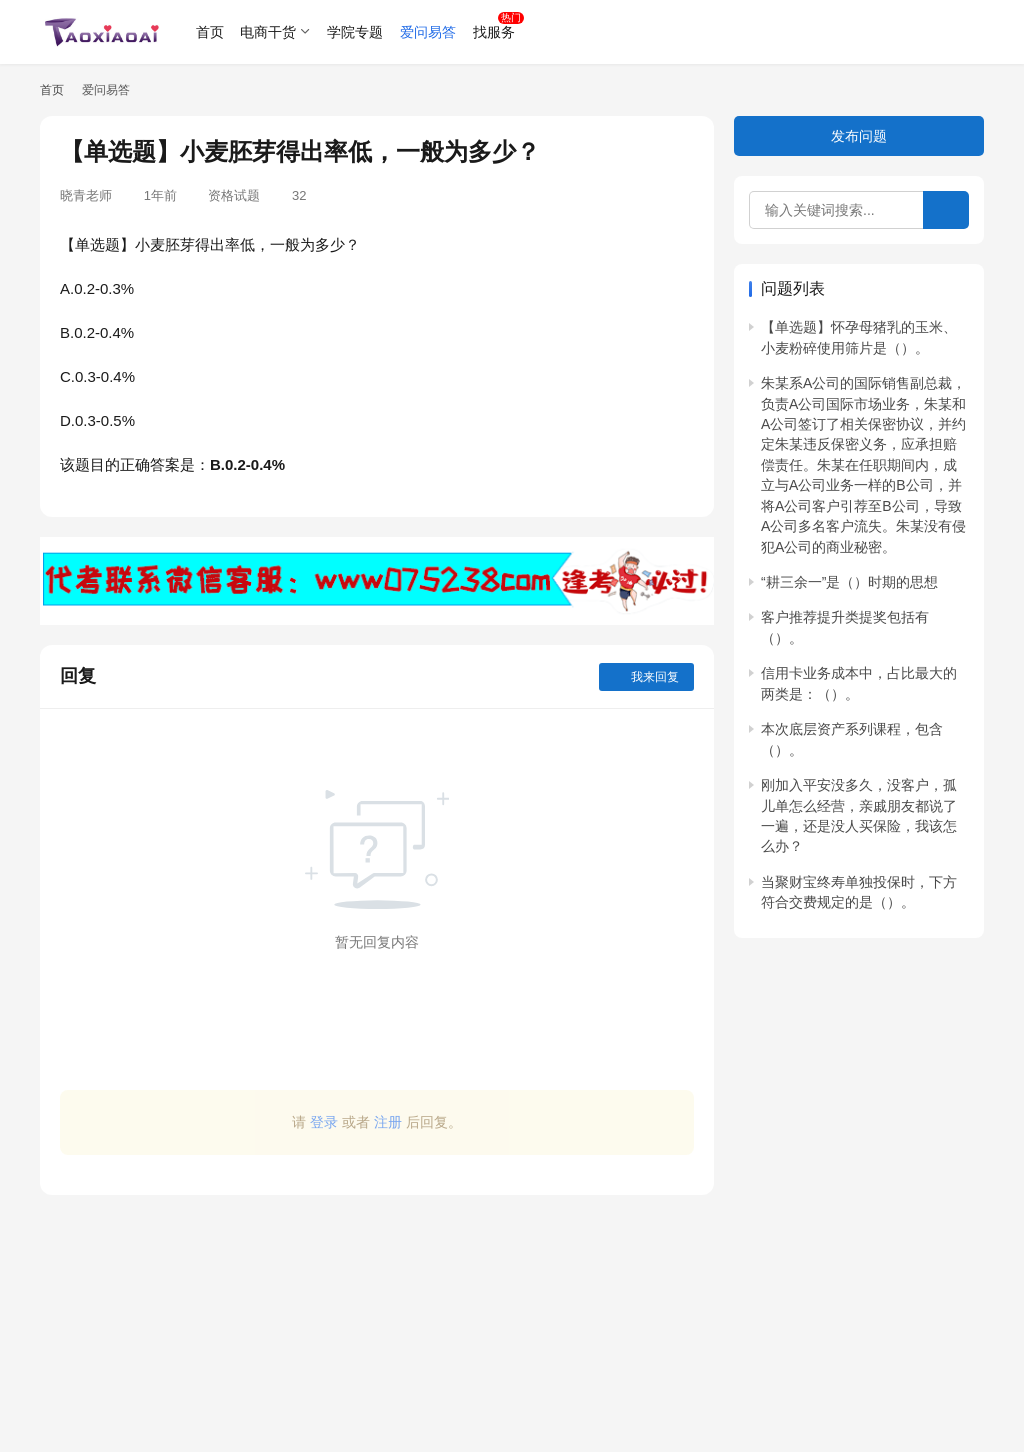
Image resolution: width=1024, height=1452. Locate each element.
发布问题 (859, 136)
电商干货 (268, 32)
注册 (388, 1122)
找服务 (494, 32)
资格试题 (234, 195)
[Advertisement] (377, 1313)
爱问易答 (428, 32)
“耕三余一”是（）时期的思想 (849, 582)
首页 (210, 32)
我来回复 (646, 677)
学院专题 (355, 32)
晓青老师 (86, 195)
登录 (324, 1122)
